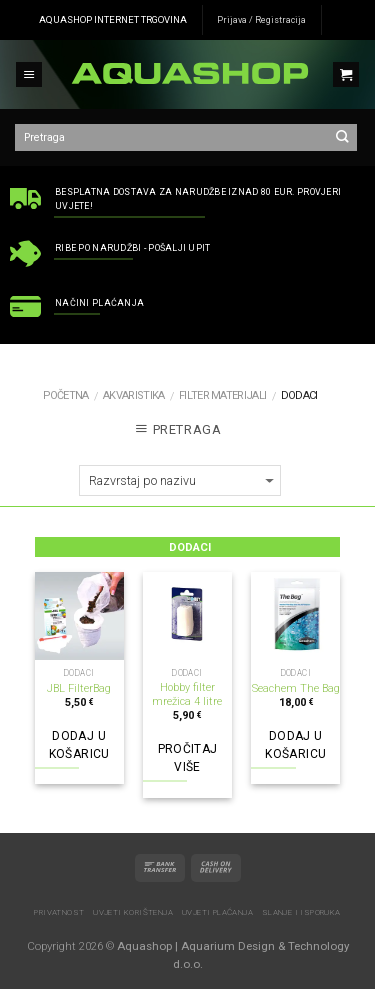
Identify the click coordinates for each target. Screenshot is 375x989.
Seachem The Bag (296, 688)
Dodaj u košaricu (79, 745)
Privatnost (59, 912)
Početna (66, 395)
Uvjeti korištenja (133, 912)
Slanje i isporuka (301, 912)
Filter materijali (222, 395)
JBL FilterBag (79, 688)
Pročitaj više (188, 758)
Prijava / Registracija (261, 20)
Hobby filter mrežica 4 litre (187, 694)
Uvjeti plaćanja (217, 912)
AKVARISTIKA (133, 395)
